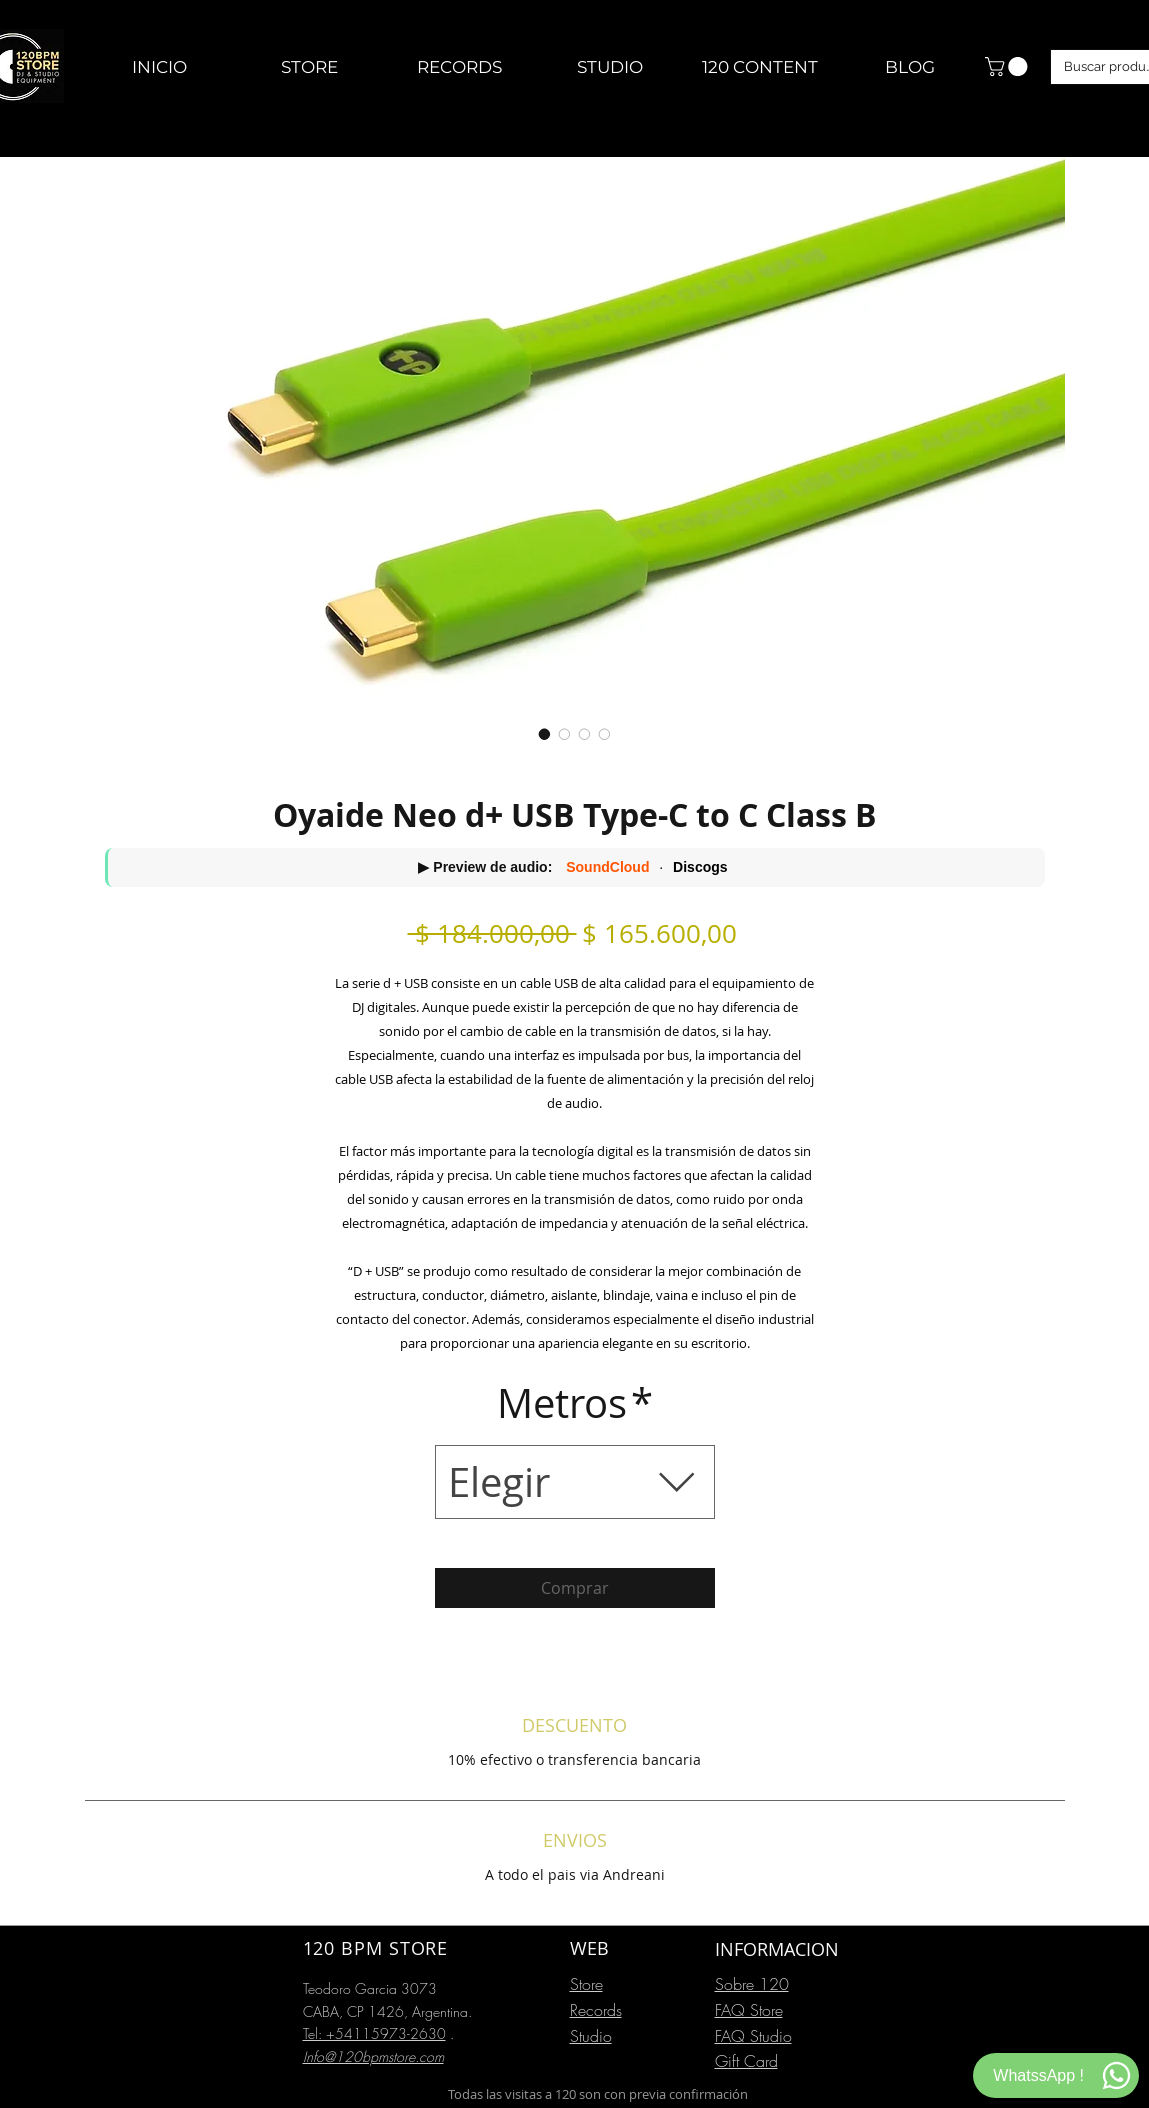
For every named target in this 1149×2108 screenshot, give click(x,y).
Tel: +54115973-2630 (374, 2033)
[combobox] (575, 1482)
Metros (575, 1403)
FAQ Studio (753, 2036)
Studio (591, 2036)
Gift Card (746, 2061)
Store (586, 1984)
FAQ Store (749, 2010)
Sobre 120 (752, 1984)
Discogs (700, 867)
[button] (1008, 66)
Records (596, 2010)
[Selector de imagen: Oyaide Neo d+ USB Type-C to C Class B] (545, 734)
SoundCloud (607, 867)
